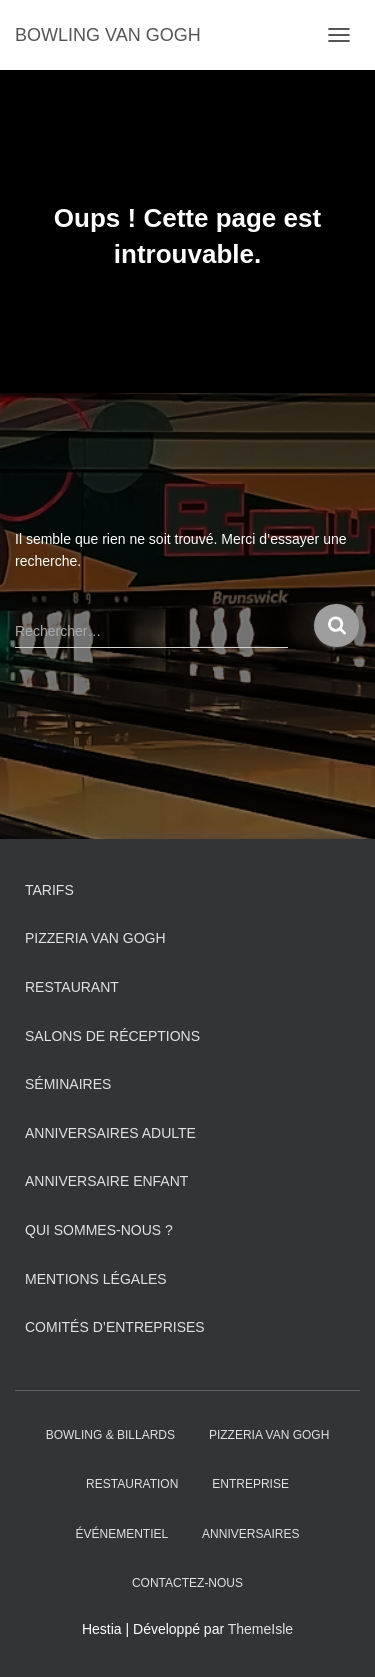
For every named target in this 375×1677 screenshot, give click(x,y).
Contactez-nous (187, 1583)
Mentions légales (96, 1279)
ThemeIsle (260, 1629)
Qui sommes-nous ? (99, 1230)
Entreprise (250, 1484)
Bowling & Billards (110, 1435)
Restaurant (72, 987)
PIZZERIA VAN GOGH (95, 938)
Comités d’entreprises (115, 1327)
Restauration (132, 1484)
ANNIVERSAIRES (250, 1534)
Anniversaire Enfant (106, 1181)
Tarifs (49, 890)
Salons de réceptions (112, 1036)
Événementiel (122, 1534)
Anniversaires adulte (110, 1133)
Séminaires (68, 1084)
